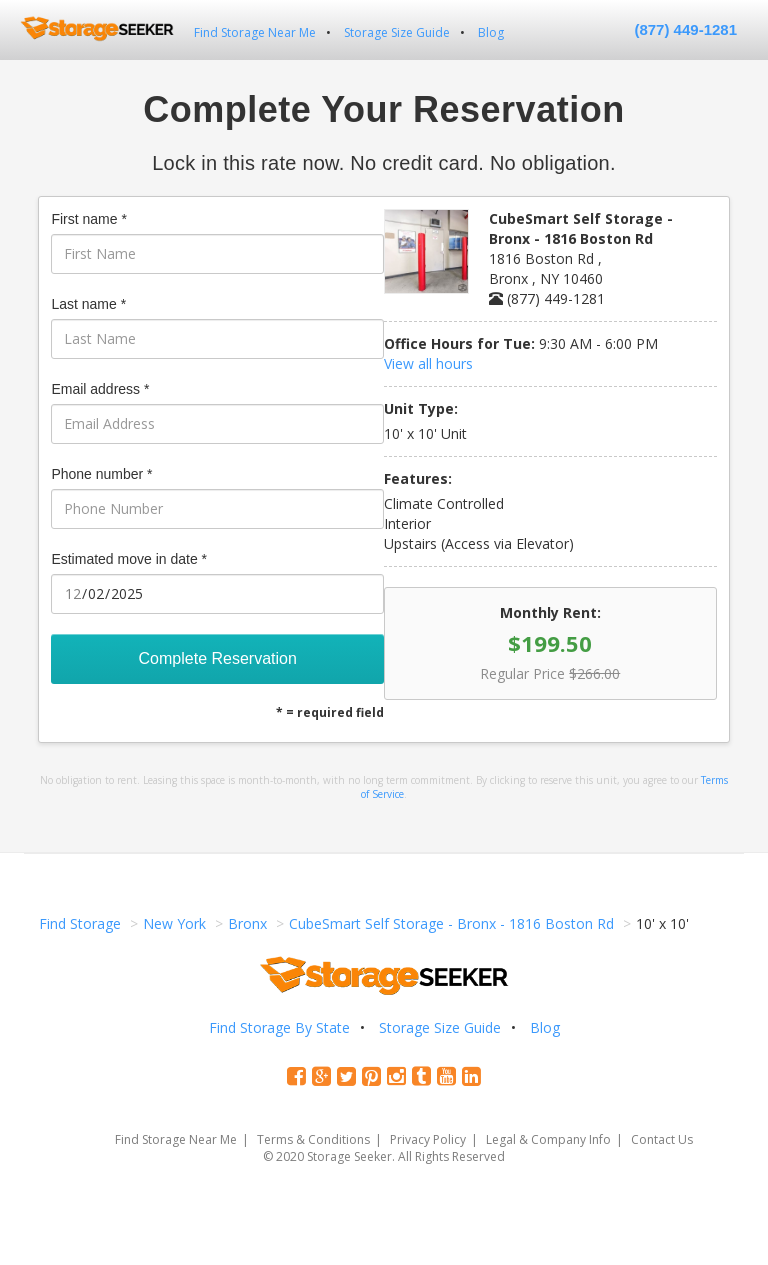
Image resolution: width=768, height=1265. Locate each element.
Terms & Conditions (313, 1139)
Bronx (247, 923)
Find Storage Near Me (255, 32)
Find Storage (80, 923)
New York (174, 923)
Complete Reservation (218, 658)
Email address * (100, 389)
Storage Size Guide (397, 32)
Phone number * (101, 474)
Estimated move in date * (129, 559)
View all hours (428, 363)
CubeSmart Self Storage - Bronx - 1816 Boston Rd (451, 923)
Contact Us (662, 1139)
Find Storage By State (279, 1027)
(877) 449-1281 (685, 29)
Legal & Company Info (548, 1139)
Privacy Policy (428, 1139)
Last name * (88, 304)
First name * (88, 219)
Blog (491, 32)
